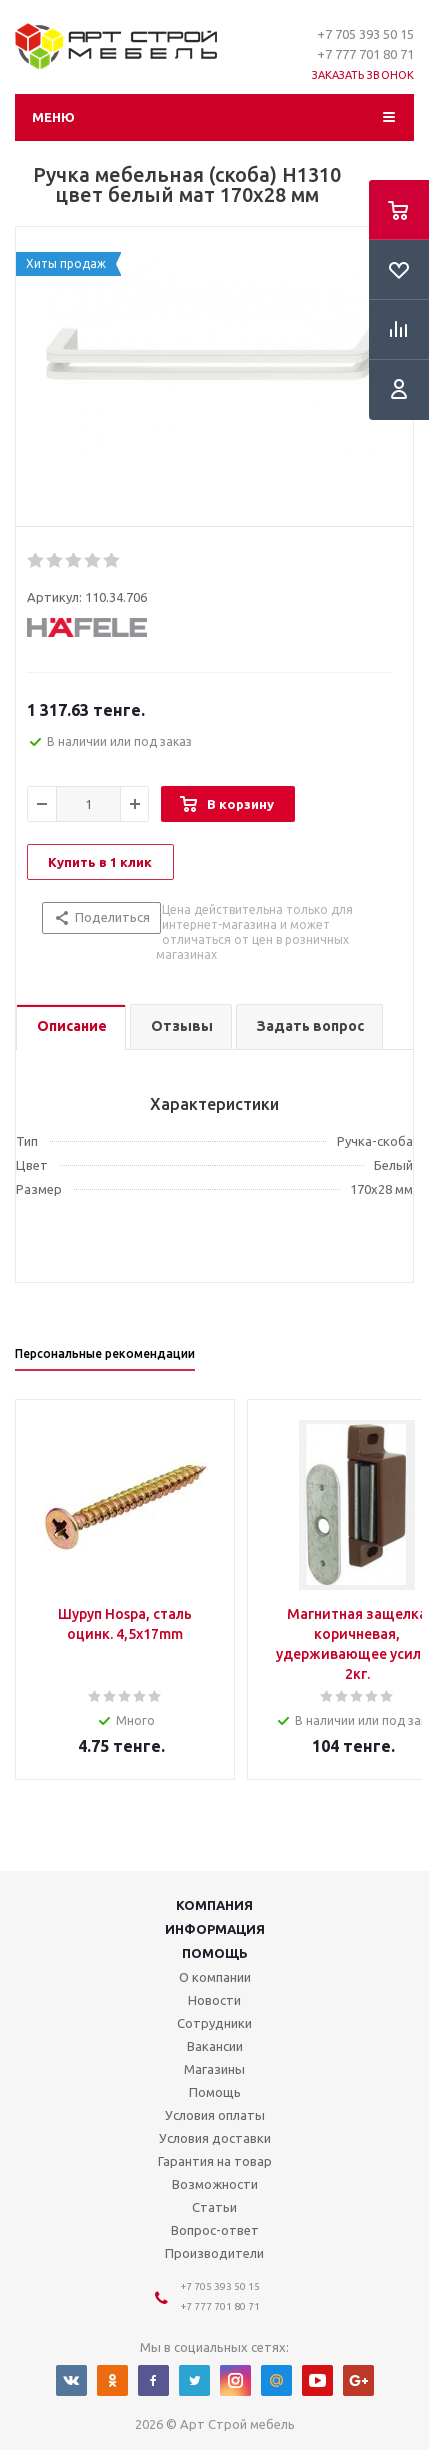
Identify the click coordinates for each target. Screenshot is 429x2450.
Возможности (215, 2184)
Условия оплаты (215, 2115)
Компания (214, 1905)
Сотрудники (214, 2023)
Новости (214, 2000)
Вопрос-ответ (215, 2230)
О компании (215, 1977)
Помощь (215, 1953)
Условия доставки (215, 2138)
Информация (215, 1929)
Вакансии (215, 2046)
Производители (214, 2253)
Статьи (214, 2207)
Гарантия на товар (215, 2161)
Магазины (214, 2069)
